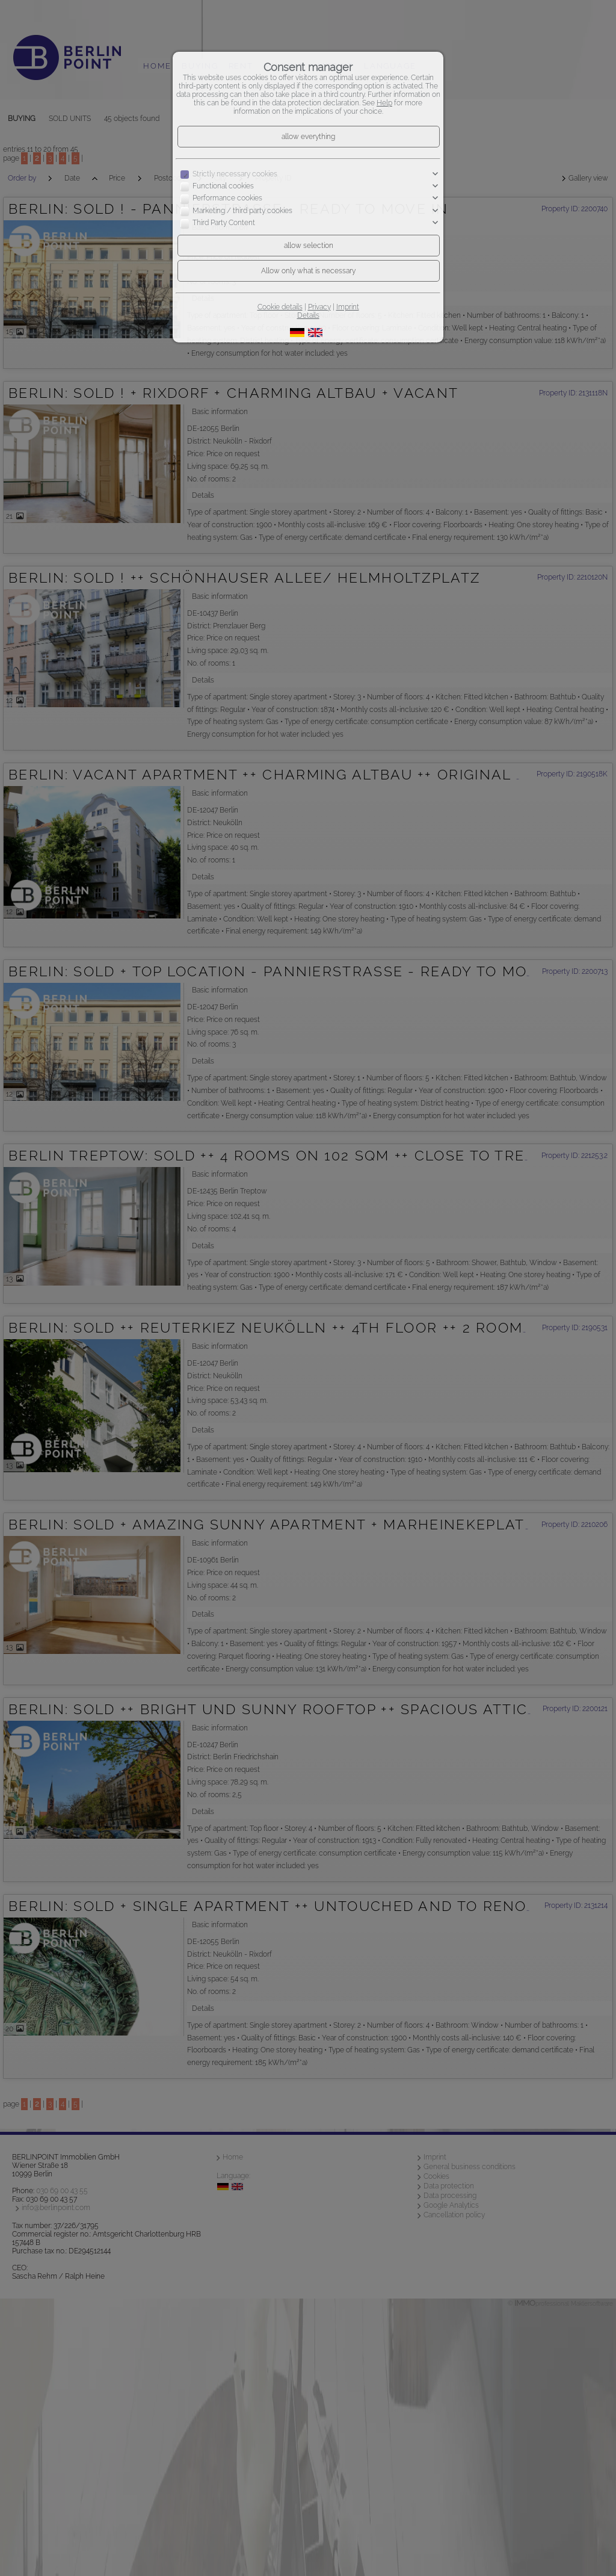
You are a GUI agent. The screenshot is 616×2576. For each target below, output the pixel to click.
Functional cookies (223, 186)
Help (384, 103)
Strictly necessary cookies (234, 174)
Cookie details (280, 307)
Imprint (347, 307)
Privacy (319, 307)
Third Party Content (223, 222)
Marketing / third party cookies (242, 210)
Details (308, 315)
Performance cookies (227, 198)
